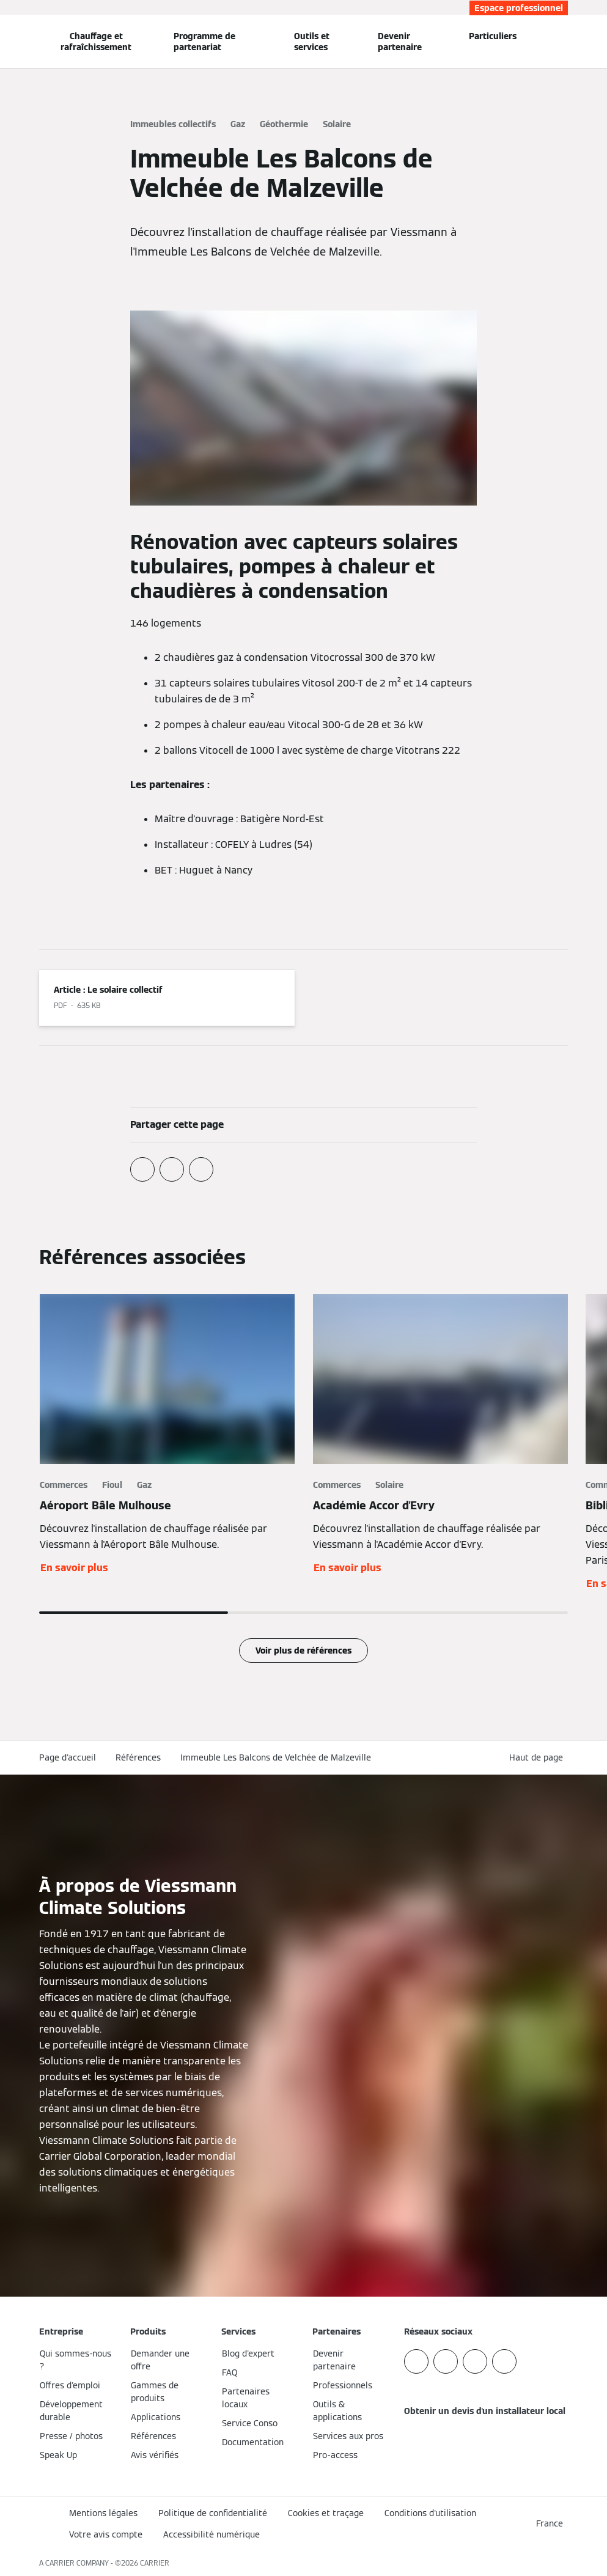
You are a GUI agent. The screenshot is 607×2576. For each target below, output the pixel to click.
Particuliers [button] (493, 36)
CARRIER (154, 2562)
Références (138, 1757)
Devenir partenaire (400, 42)
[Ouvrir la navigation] (7, 41)
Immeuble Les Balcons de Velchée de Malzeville (275, 1757)
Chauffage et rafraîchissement (96, 42)
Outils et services (311, 42)
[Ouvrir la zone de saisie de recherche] (563, 41)
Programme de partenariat (204, 42)
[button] (538, 1757)
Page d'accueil (67, 1757)
